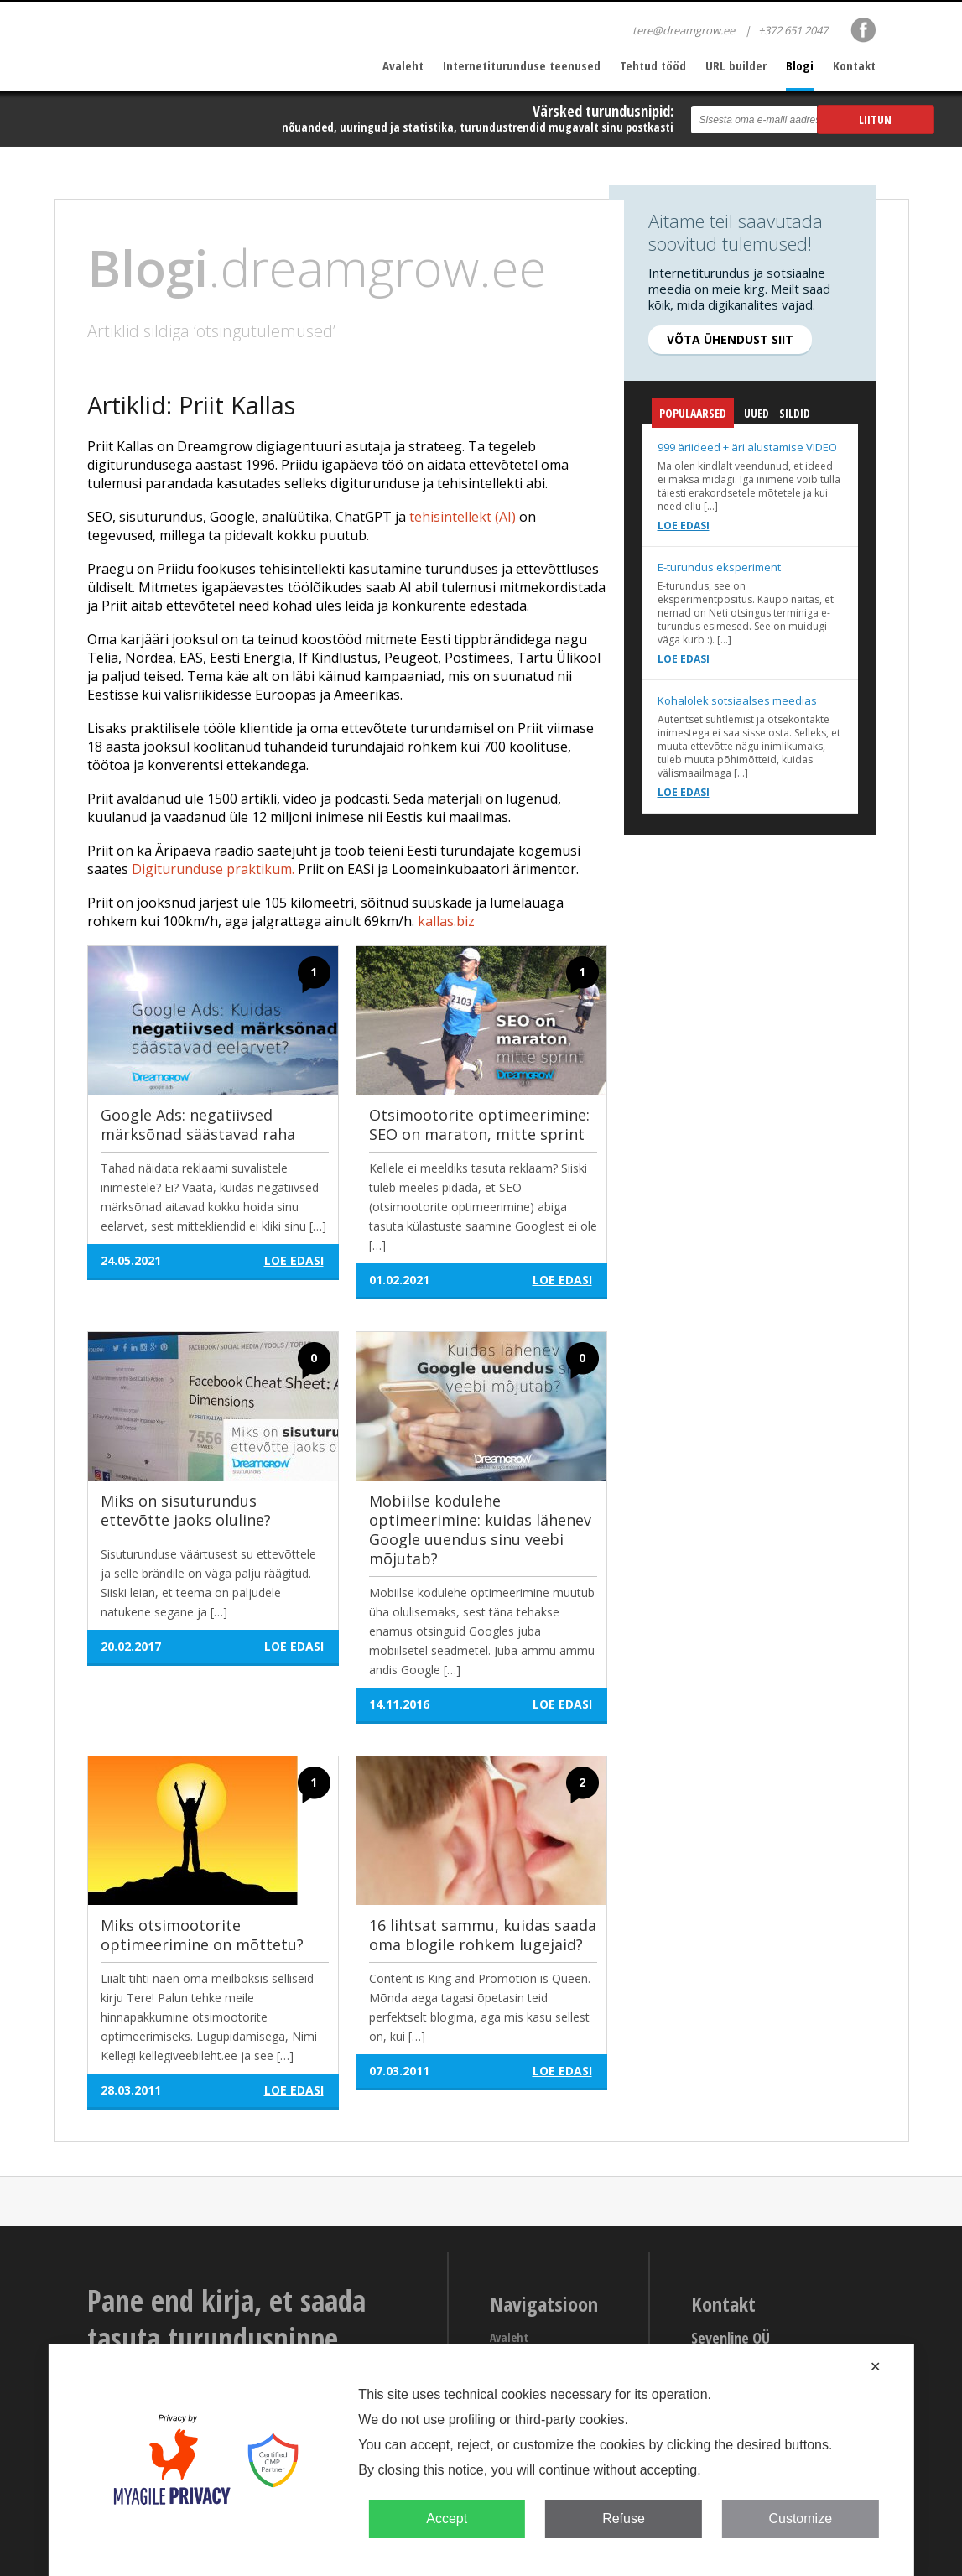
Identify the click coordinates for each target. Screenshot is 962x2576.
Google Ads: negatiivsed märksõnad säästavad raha (198, 1124)
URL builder (736, 65)
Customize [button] (800, 2518)
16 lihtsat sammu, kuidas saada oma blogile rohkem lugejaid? (482, 1934)
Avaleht (403, 65)
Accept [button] (446, 2518)
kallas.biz (446, 921)
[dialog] (480, 2460)
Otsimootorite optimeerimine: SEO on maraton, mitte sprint (479, 1124)
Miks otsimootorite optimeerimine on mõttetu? (202, 1934)
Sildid (794, 413)
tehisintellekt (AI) (462, 516)
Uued (756, 413)
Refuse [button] (623, 2518)
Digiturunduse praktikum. (213, 869)
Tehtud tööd (653, 65)
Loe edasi (684, 525)
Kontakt (854, 65)
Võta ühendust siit (730, 339)
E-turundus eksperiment (719, 567)
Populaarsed (692, 416)
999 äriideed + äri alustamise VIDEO (747, 447)
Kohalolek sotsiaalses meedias (737, 700)
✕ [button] (875, 2367)
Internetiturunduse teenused (522, 65)
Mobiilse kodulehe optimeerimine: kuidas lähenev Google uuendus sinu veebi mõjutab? (480, 1530)
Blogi (800, 65)
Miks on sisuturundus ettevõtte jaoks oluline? (186, 1510)
